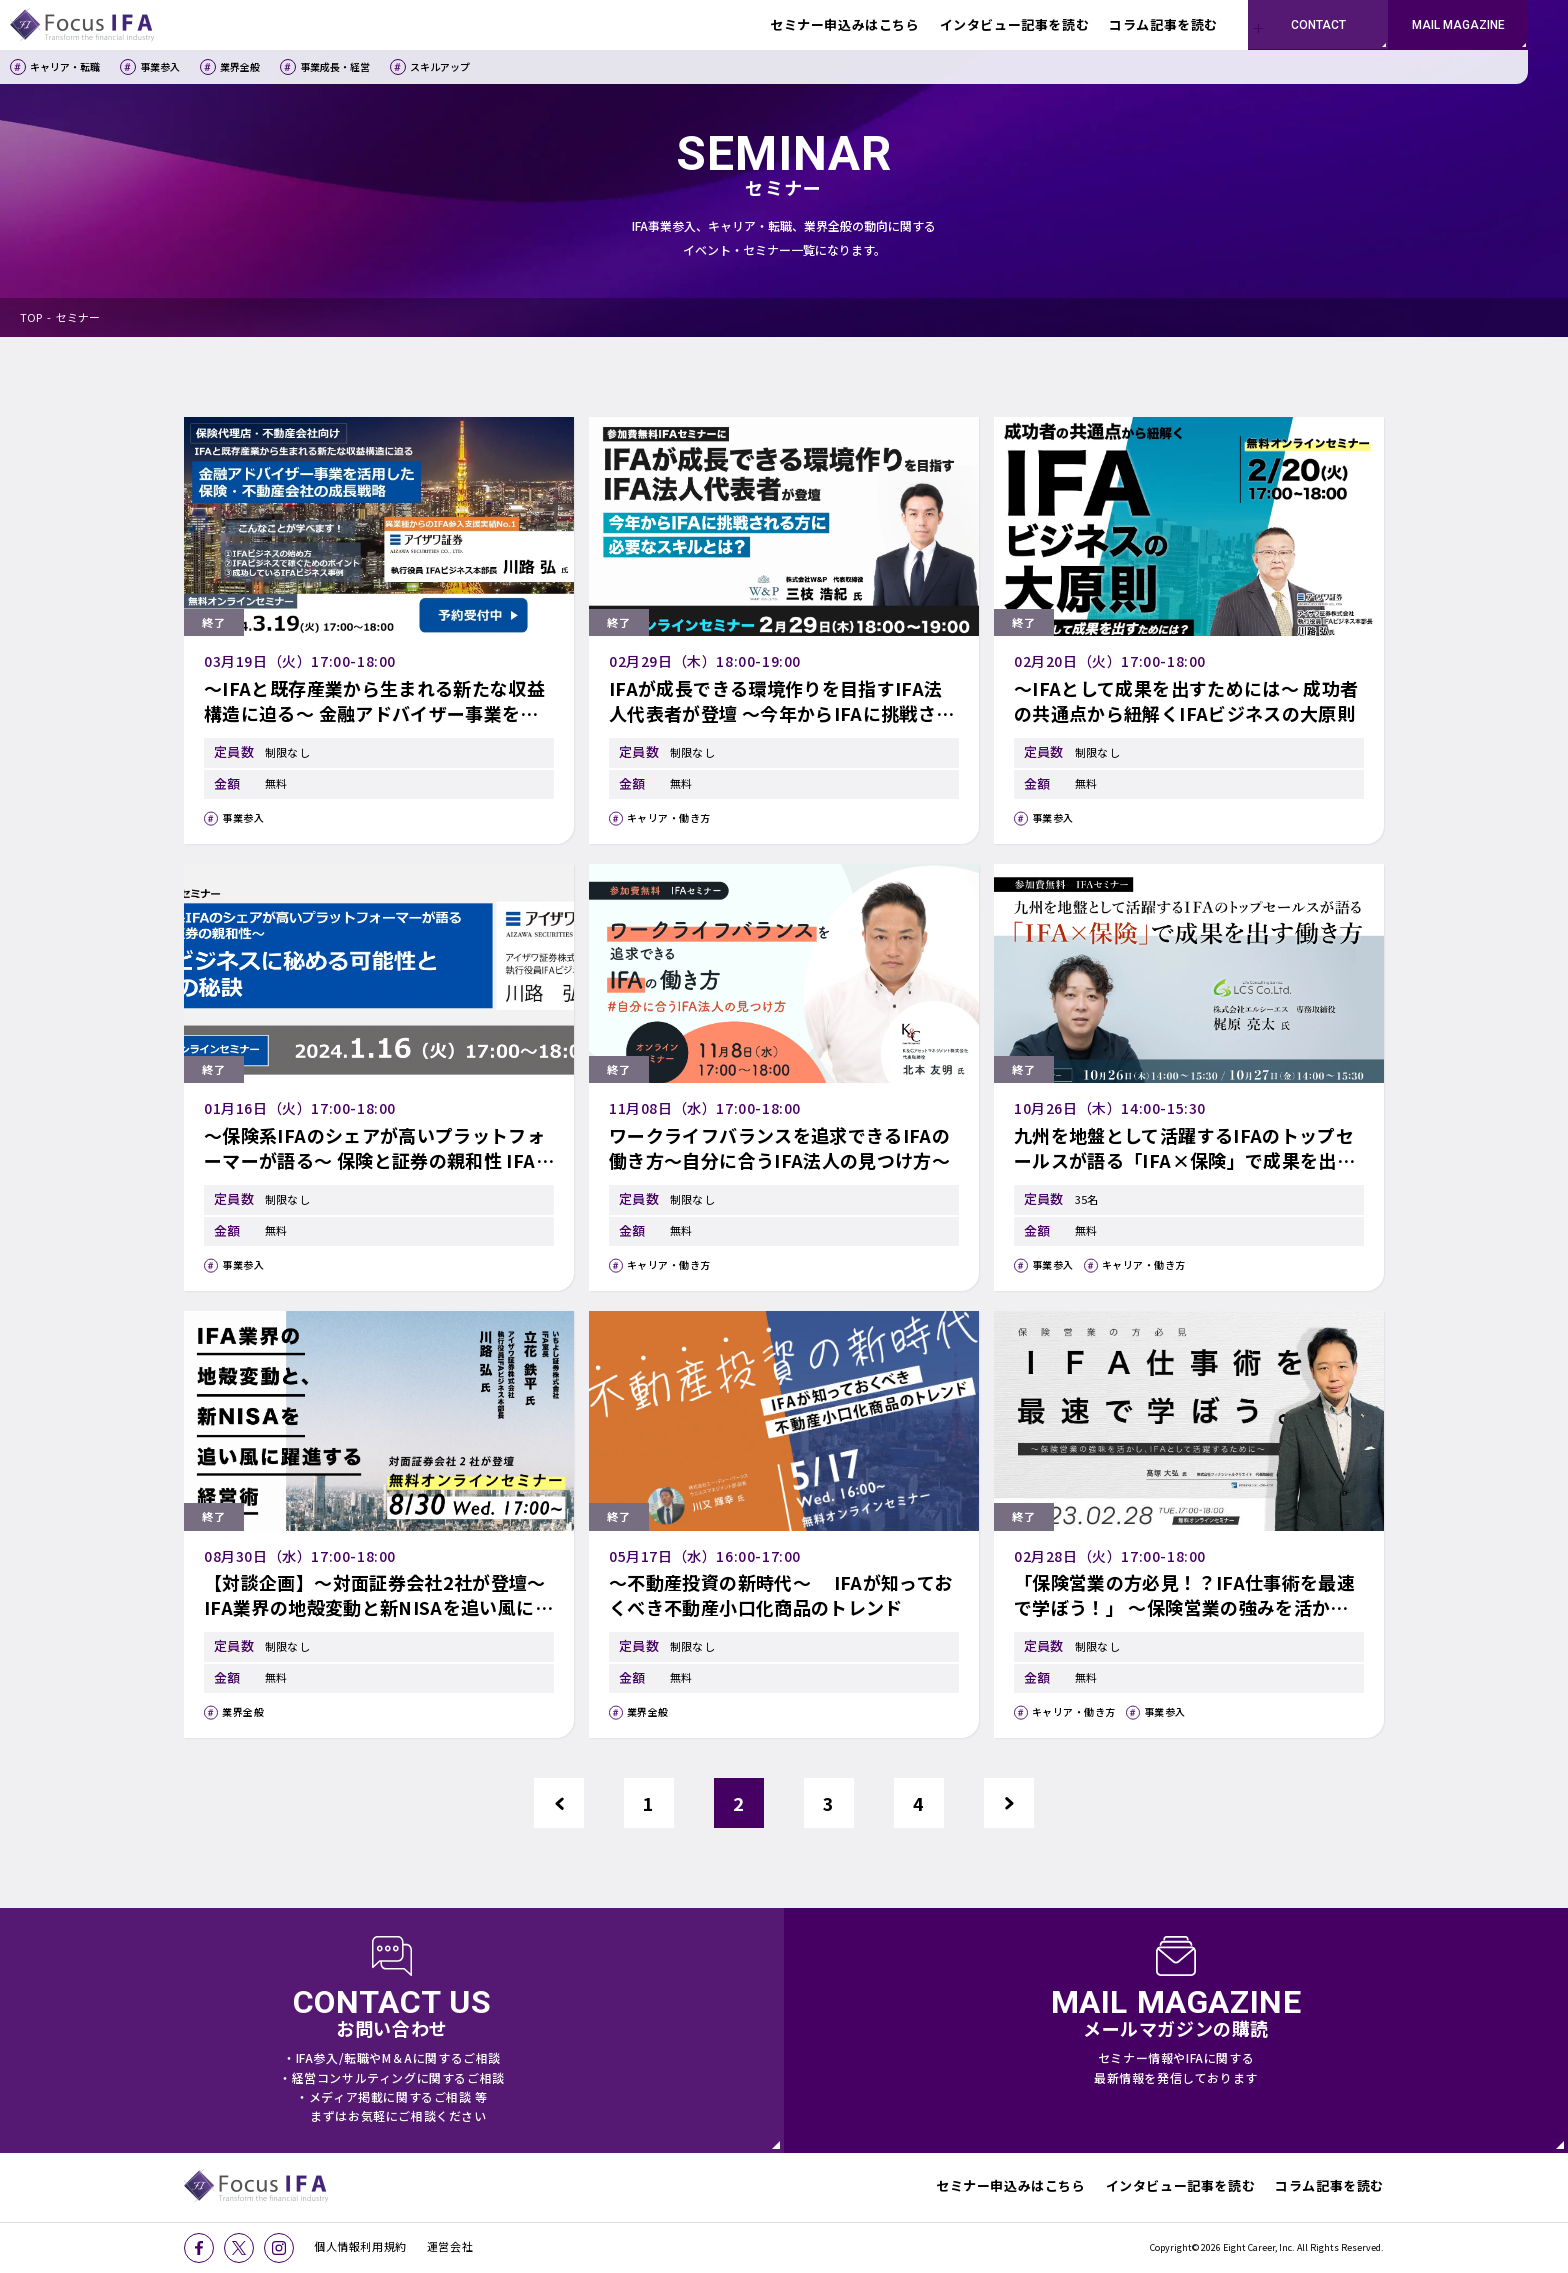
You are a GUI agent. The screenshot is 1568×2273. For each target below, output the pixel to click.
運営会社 (450, 2246)
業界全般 (240, 66)
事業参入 (160, 66)
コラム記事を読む (1329, 2185)
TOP (31, 317)
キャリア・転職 (65, 66)
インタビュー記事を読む (1181, 2185)
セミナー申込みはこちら (1011, 2185)
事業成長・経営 (335, 66)
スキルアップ (440, 66)
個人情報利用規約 (360, 2246)
